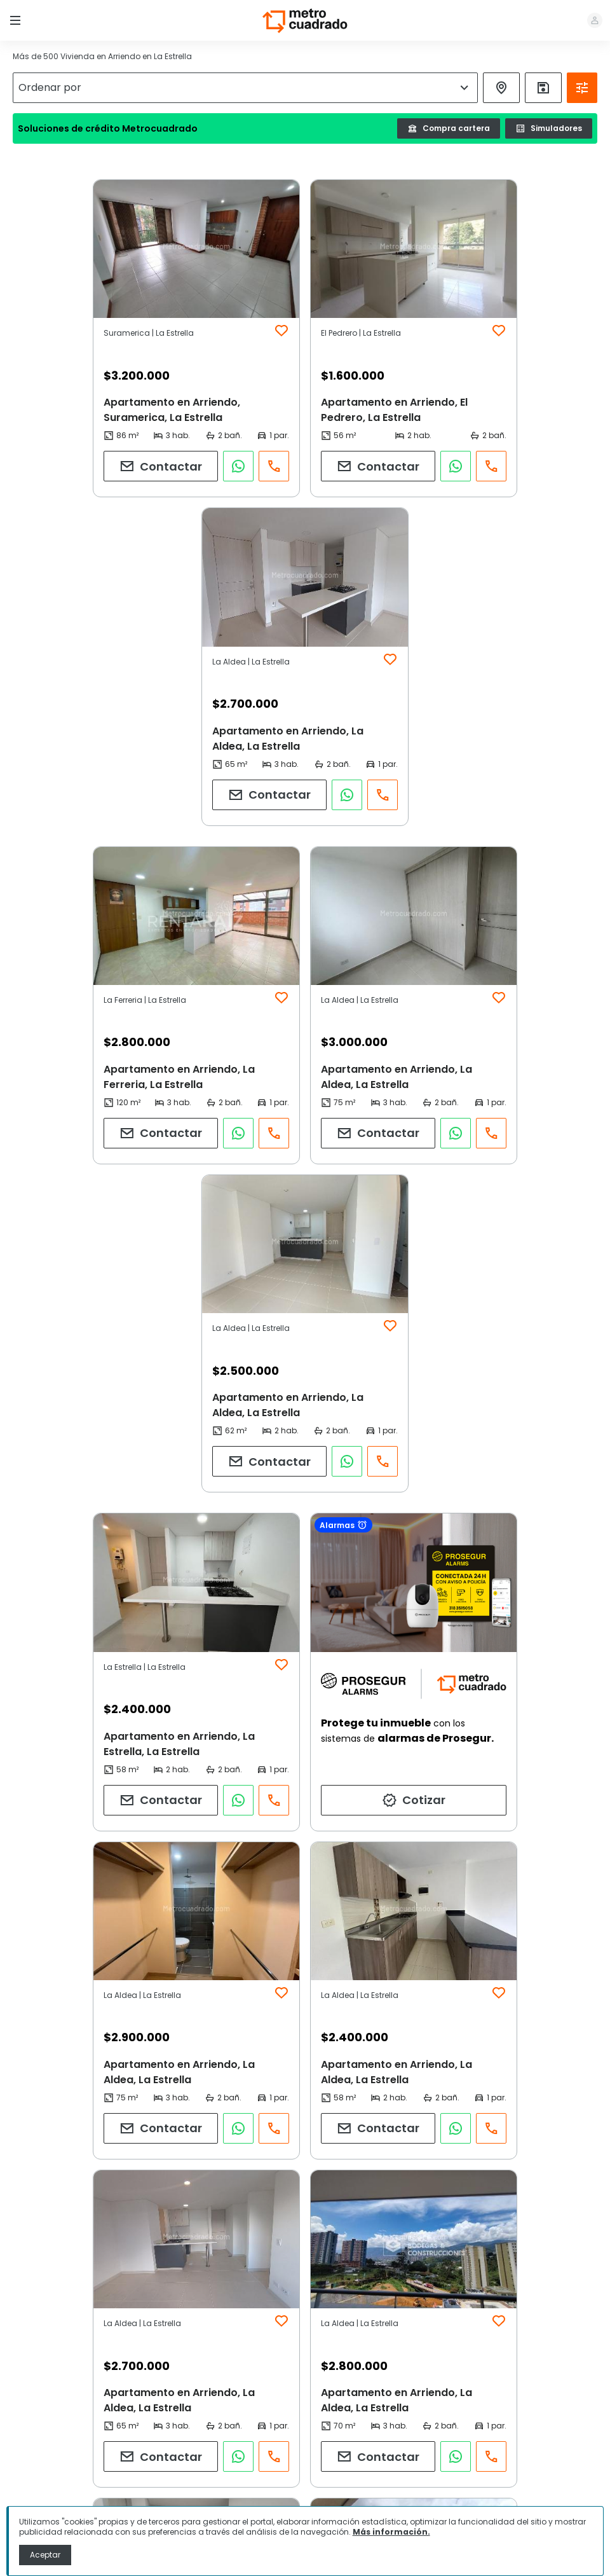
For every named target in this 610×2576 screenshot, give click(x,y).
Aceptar (45, 2554)
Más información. (391, 2531)
